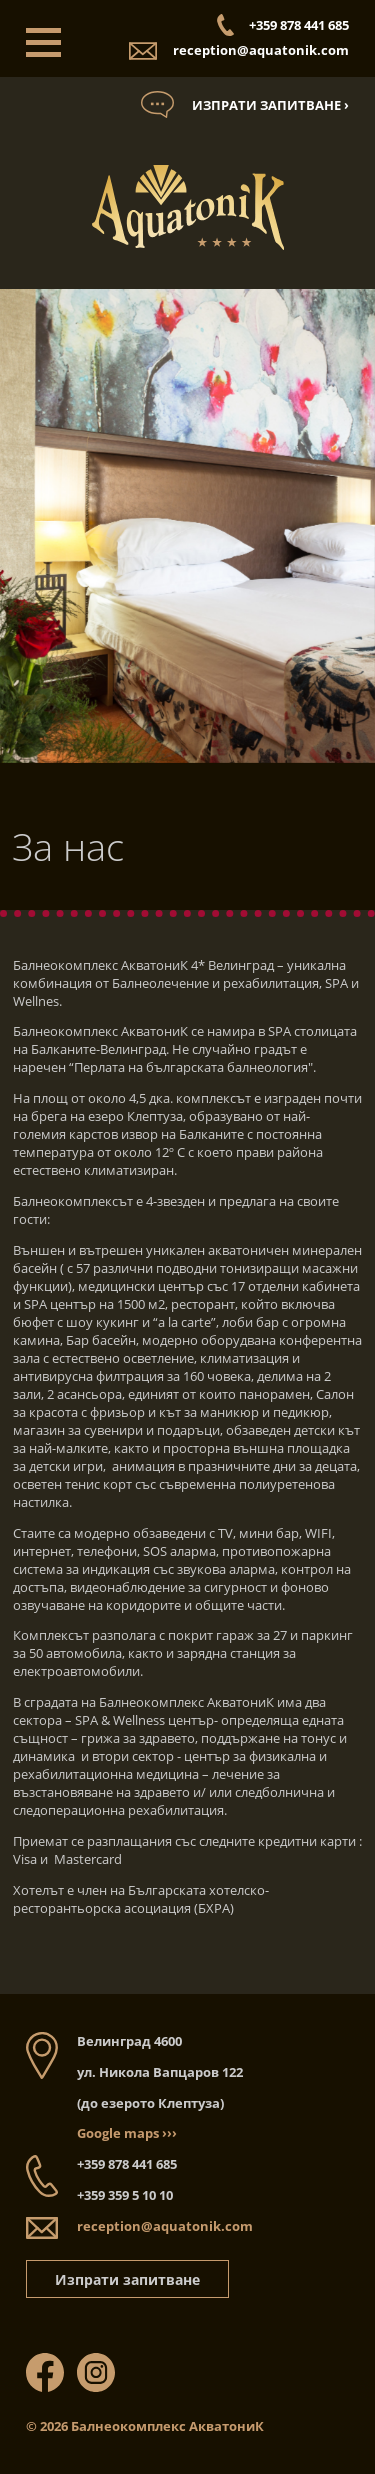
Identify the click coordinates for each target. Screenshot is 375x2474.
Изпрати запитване (127, 2279)
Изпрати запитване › (270, 105)
